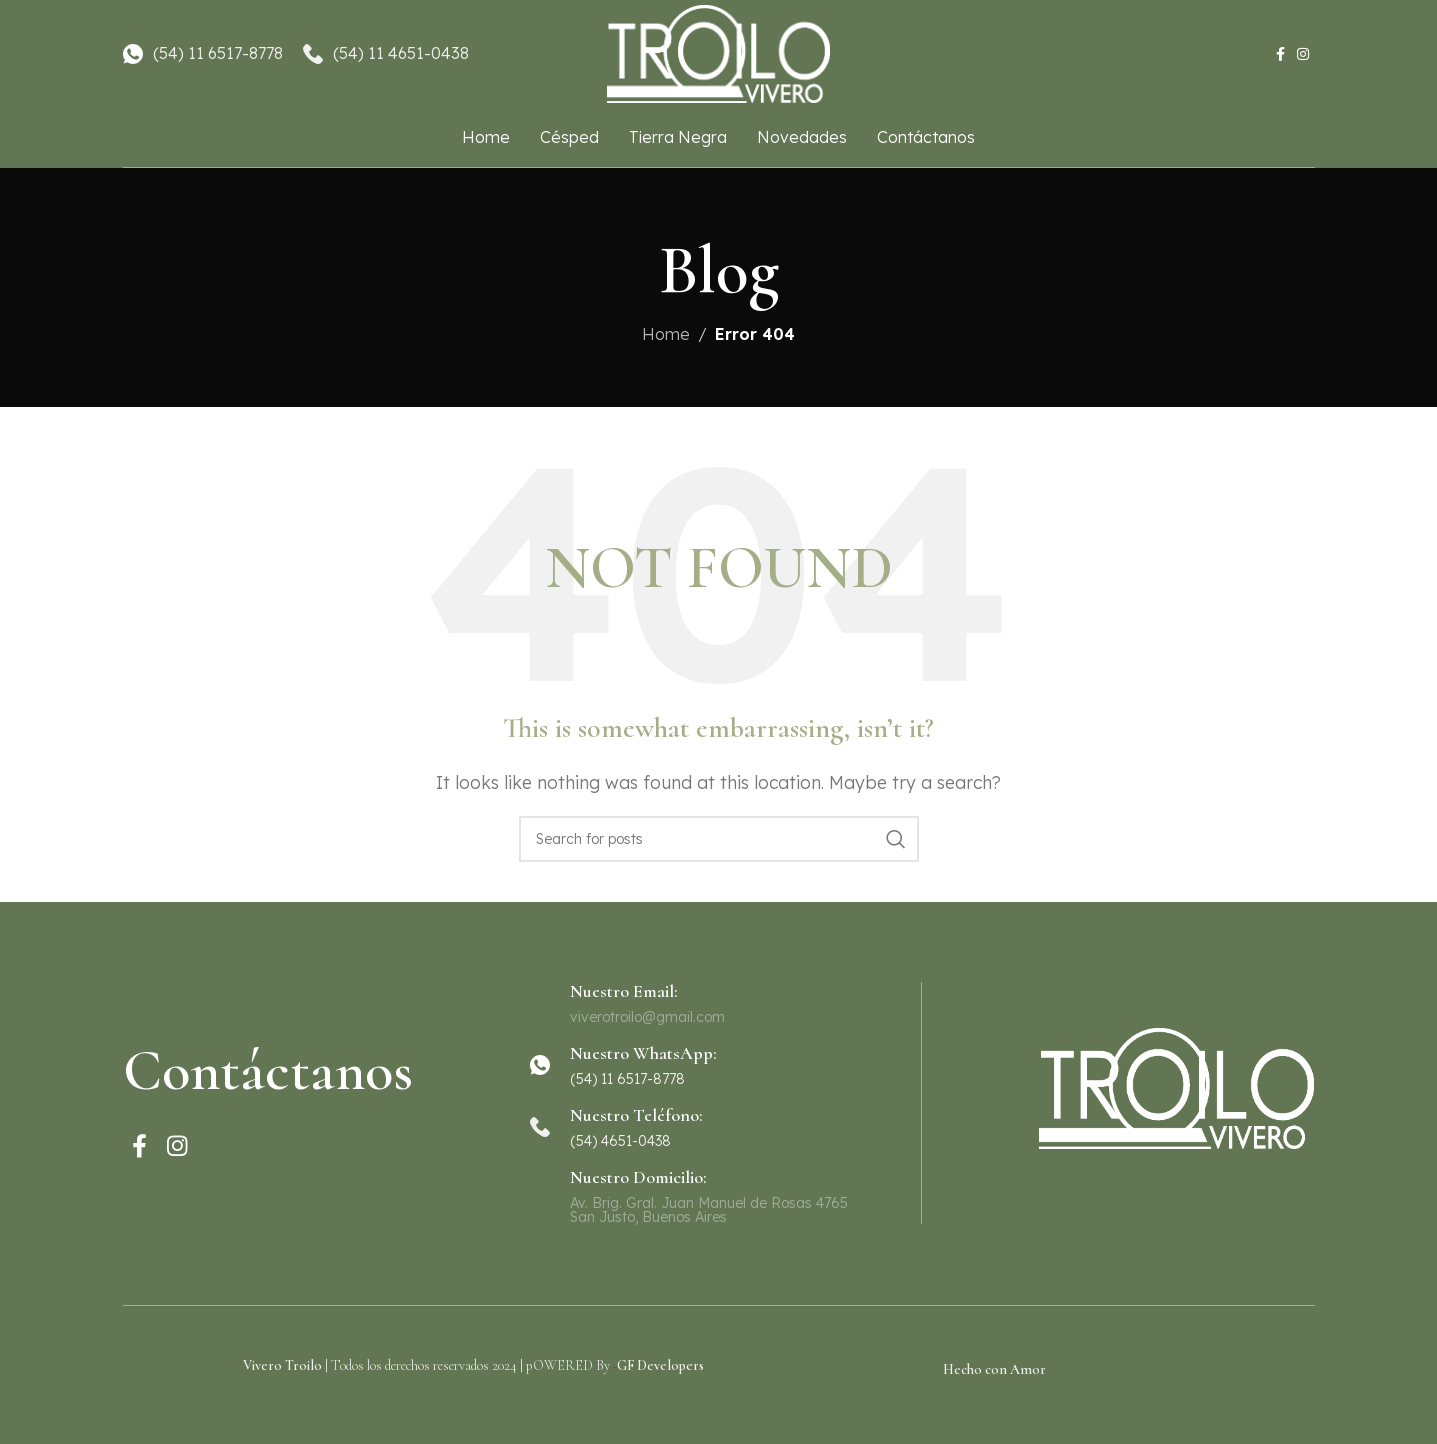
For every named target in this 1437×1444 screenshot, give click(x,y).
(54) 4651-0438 (620, 1141)
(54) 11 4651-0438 (401, 54)
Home (666, 334)
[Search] (719, 839)
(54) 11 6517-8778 (218, 54)
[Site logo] (719, 53)
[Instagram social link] (1303, 55)
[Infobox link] (718, 1065)
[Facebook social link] (1280, 55)
